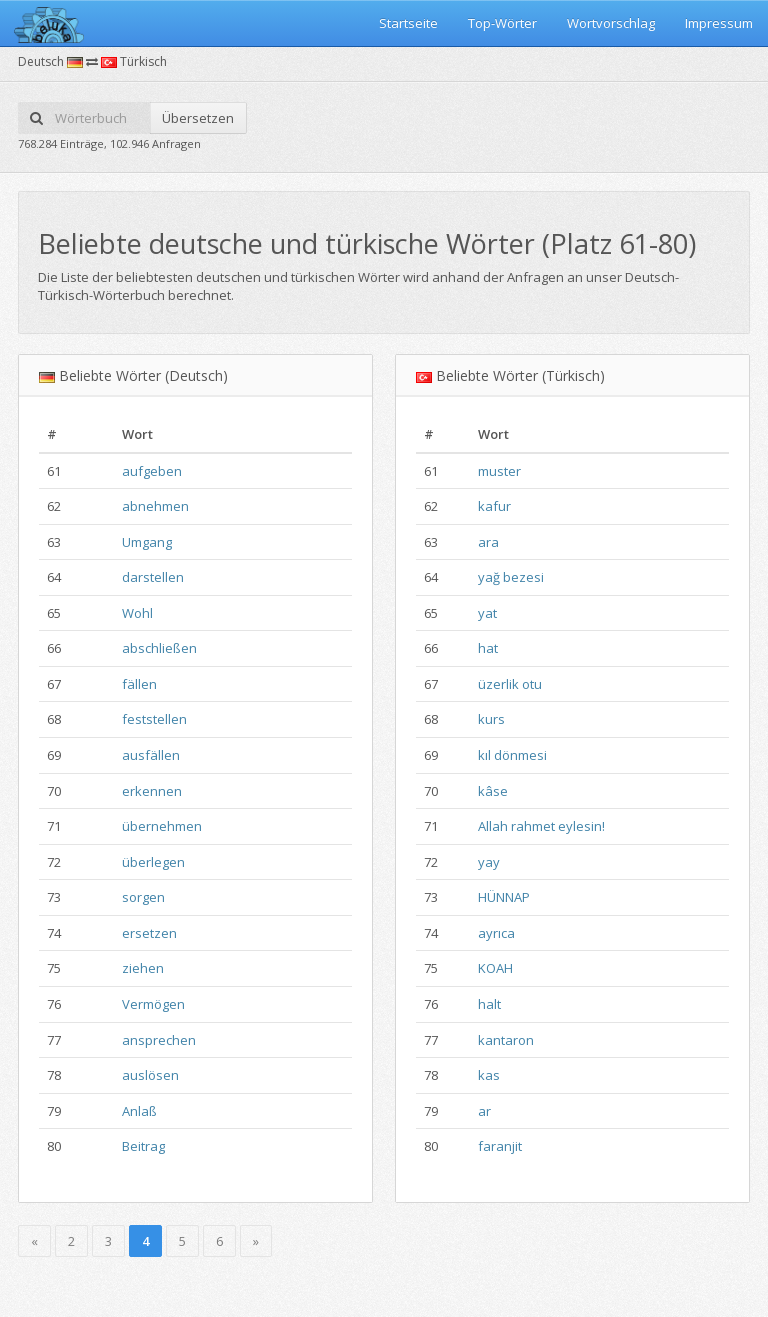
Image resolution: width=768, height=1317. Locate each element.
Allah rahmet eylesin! (541, 826)
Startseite (408, 23)
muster (499, 471)
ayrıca (496, 933)
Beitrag (143, 1146)
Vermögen (153, 1004)
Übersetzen (198, 118)
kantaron (506, 1040)
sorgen (143, 897)
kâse (493, 791)
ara (488, 542)
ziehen (143, 968)
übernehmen (162, 826)
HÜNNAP (504, 897)
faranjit (500, 1146)
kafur (494, 506)
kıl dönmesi (512, 755)
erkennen (152, 791)
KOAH (495, 968)
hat (488, 648)
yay (489, 862)
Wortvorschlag (611, 23)
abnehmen (155, 506)
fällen (139, 684)
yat (487, 613)
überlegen (153, 862)
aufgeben (152, 471)
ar (484, 1111)
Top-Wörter (502, 23)
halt (489, 1004)
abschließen (159, 648)
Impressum (719, 23)
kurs (491, 719)
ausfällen (151, 755)
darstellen (153, 577)
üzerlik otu (510, 684)
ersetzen (149, 933)
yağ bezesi (511, 577)
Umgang (147, 542)
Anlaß (139, 1111)
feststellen (154, 719)
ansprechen (159, 1040)
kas (489, 1075)
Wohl (137, 613)
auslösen (150, 1075)
